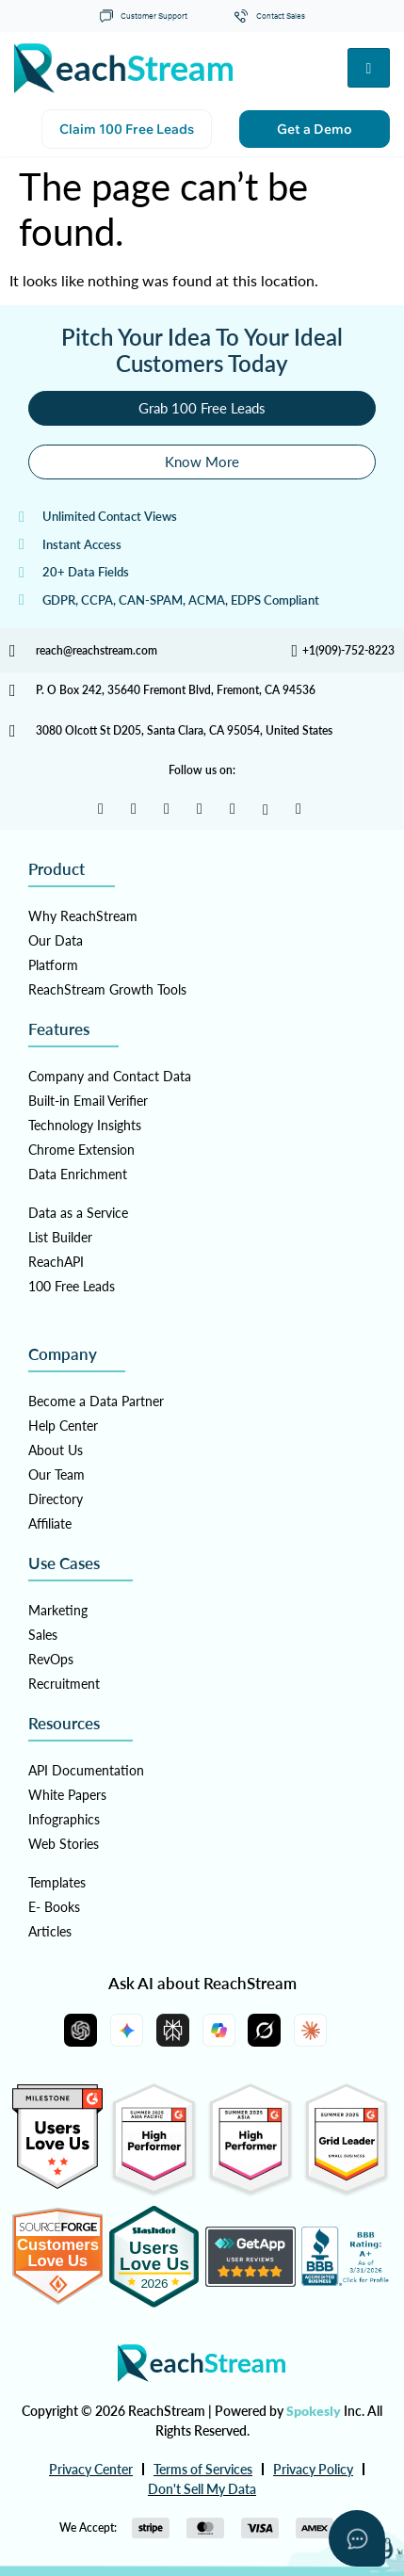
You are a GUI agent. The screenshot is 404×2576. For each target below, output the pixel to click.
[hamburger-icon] (368, 68)
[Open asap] (357, 2538)
